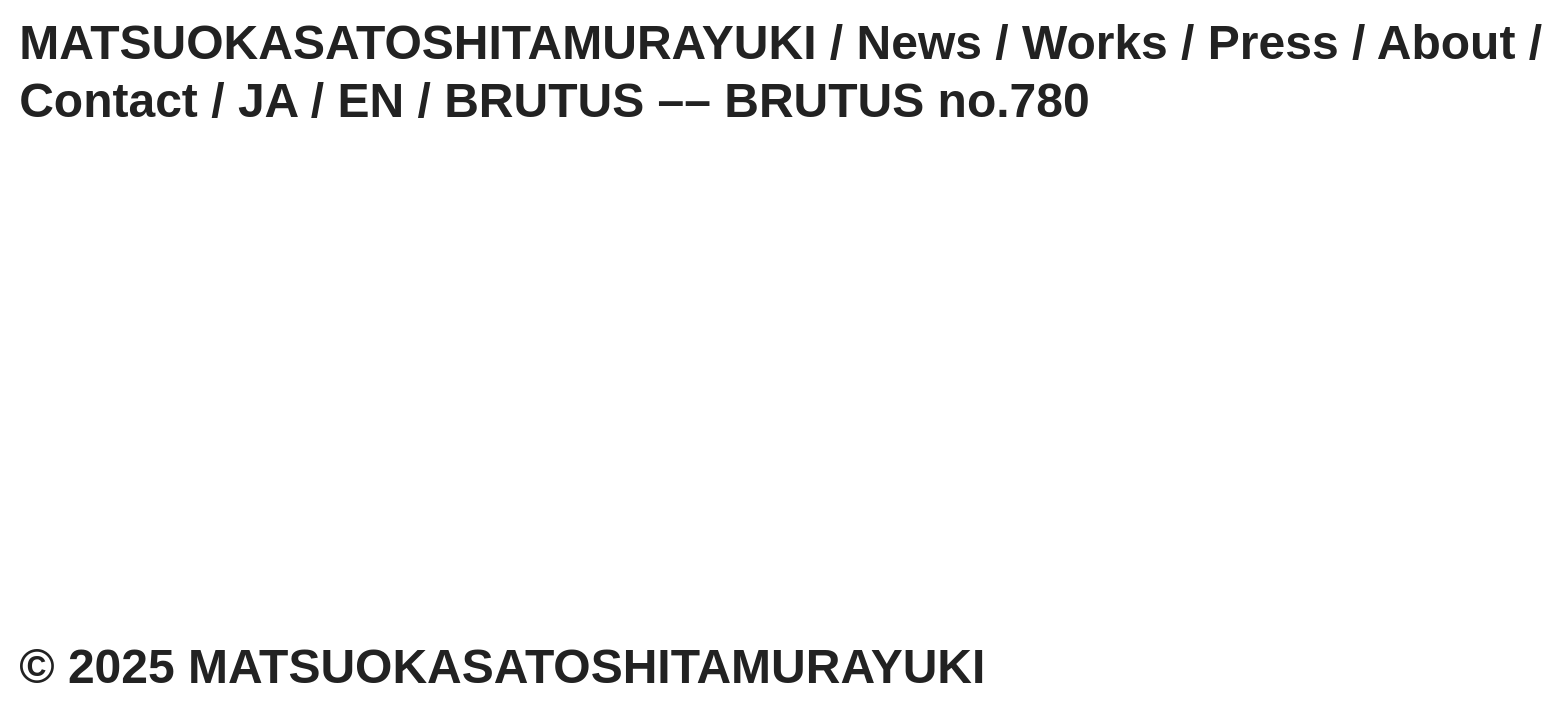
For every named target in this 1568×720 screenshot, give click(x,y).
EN (370, 100)
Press (1273, 42)
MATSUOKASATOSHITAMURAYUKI (417, 42)
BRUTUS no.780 (906, 100)
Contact (108, 100)
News (919, 42)
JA (268, 100)
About (1446, 42)
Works (1095, 42)
